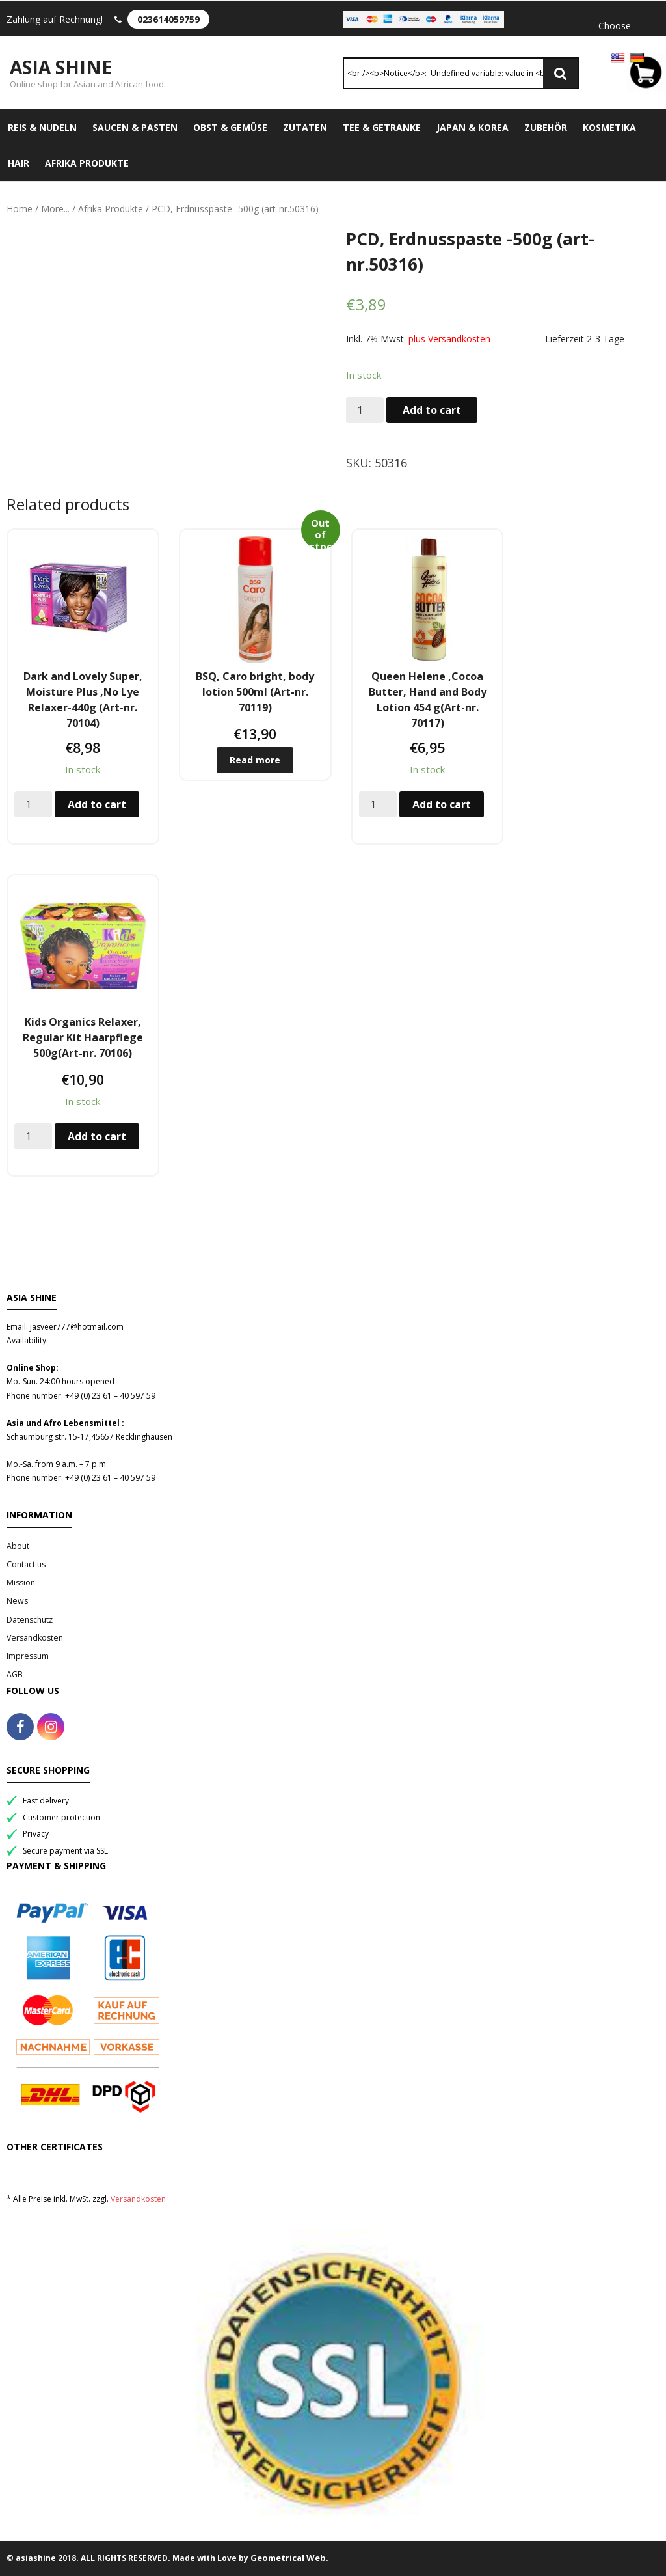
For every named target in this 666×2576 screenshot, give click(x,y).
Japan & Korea (472, 127)
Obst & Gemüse (230, 127)
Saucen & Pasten (135, 127)
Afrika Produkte (87, 163)
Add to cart (432, 410)
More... (55, 208)
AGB (15, 1674)
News (17, 1600)
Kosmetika (609, 127)
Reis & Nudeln (42, 127)
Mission (21, 1582)
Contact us (26, 1564)
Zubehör (545, 127)
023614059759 (168, 19)
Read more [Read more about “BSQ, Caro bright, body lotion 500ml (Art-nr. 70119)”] (255, 760)
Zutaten (305, 127)
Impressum (28, 1656)
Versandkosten (35, 1637)
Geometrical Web (288, 2558)
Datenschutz (30, 1619)
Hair (18, 163)
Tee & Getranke (382, 127)
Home (20, 208)
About (18, 1546)
